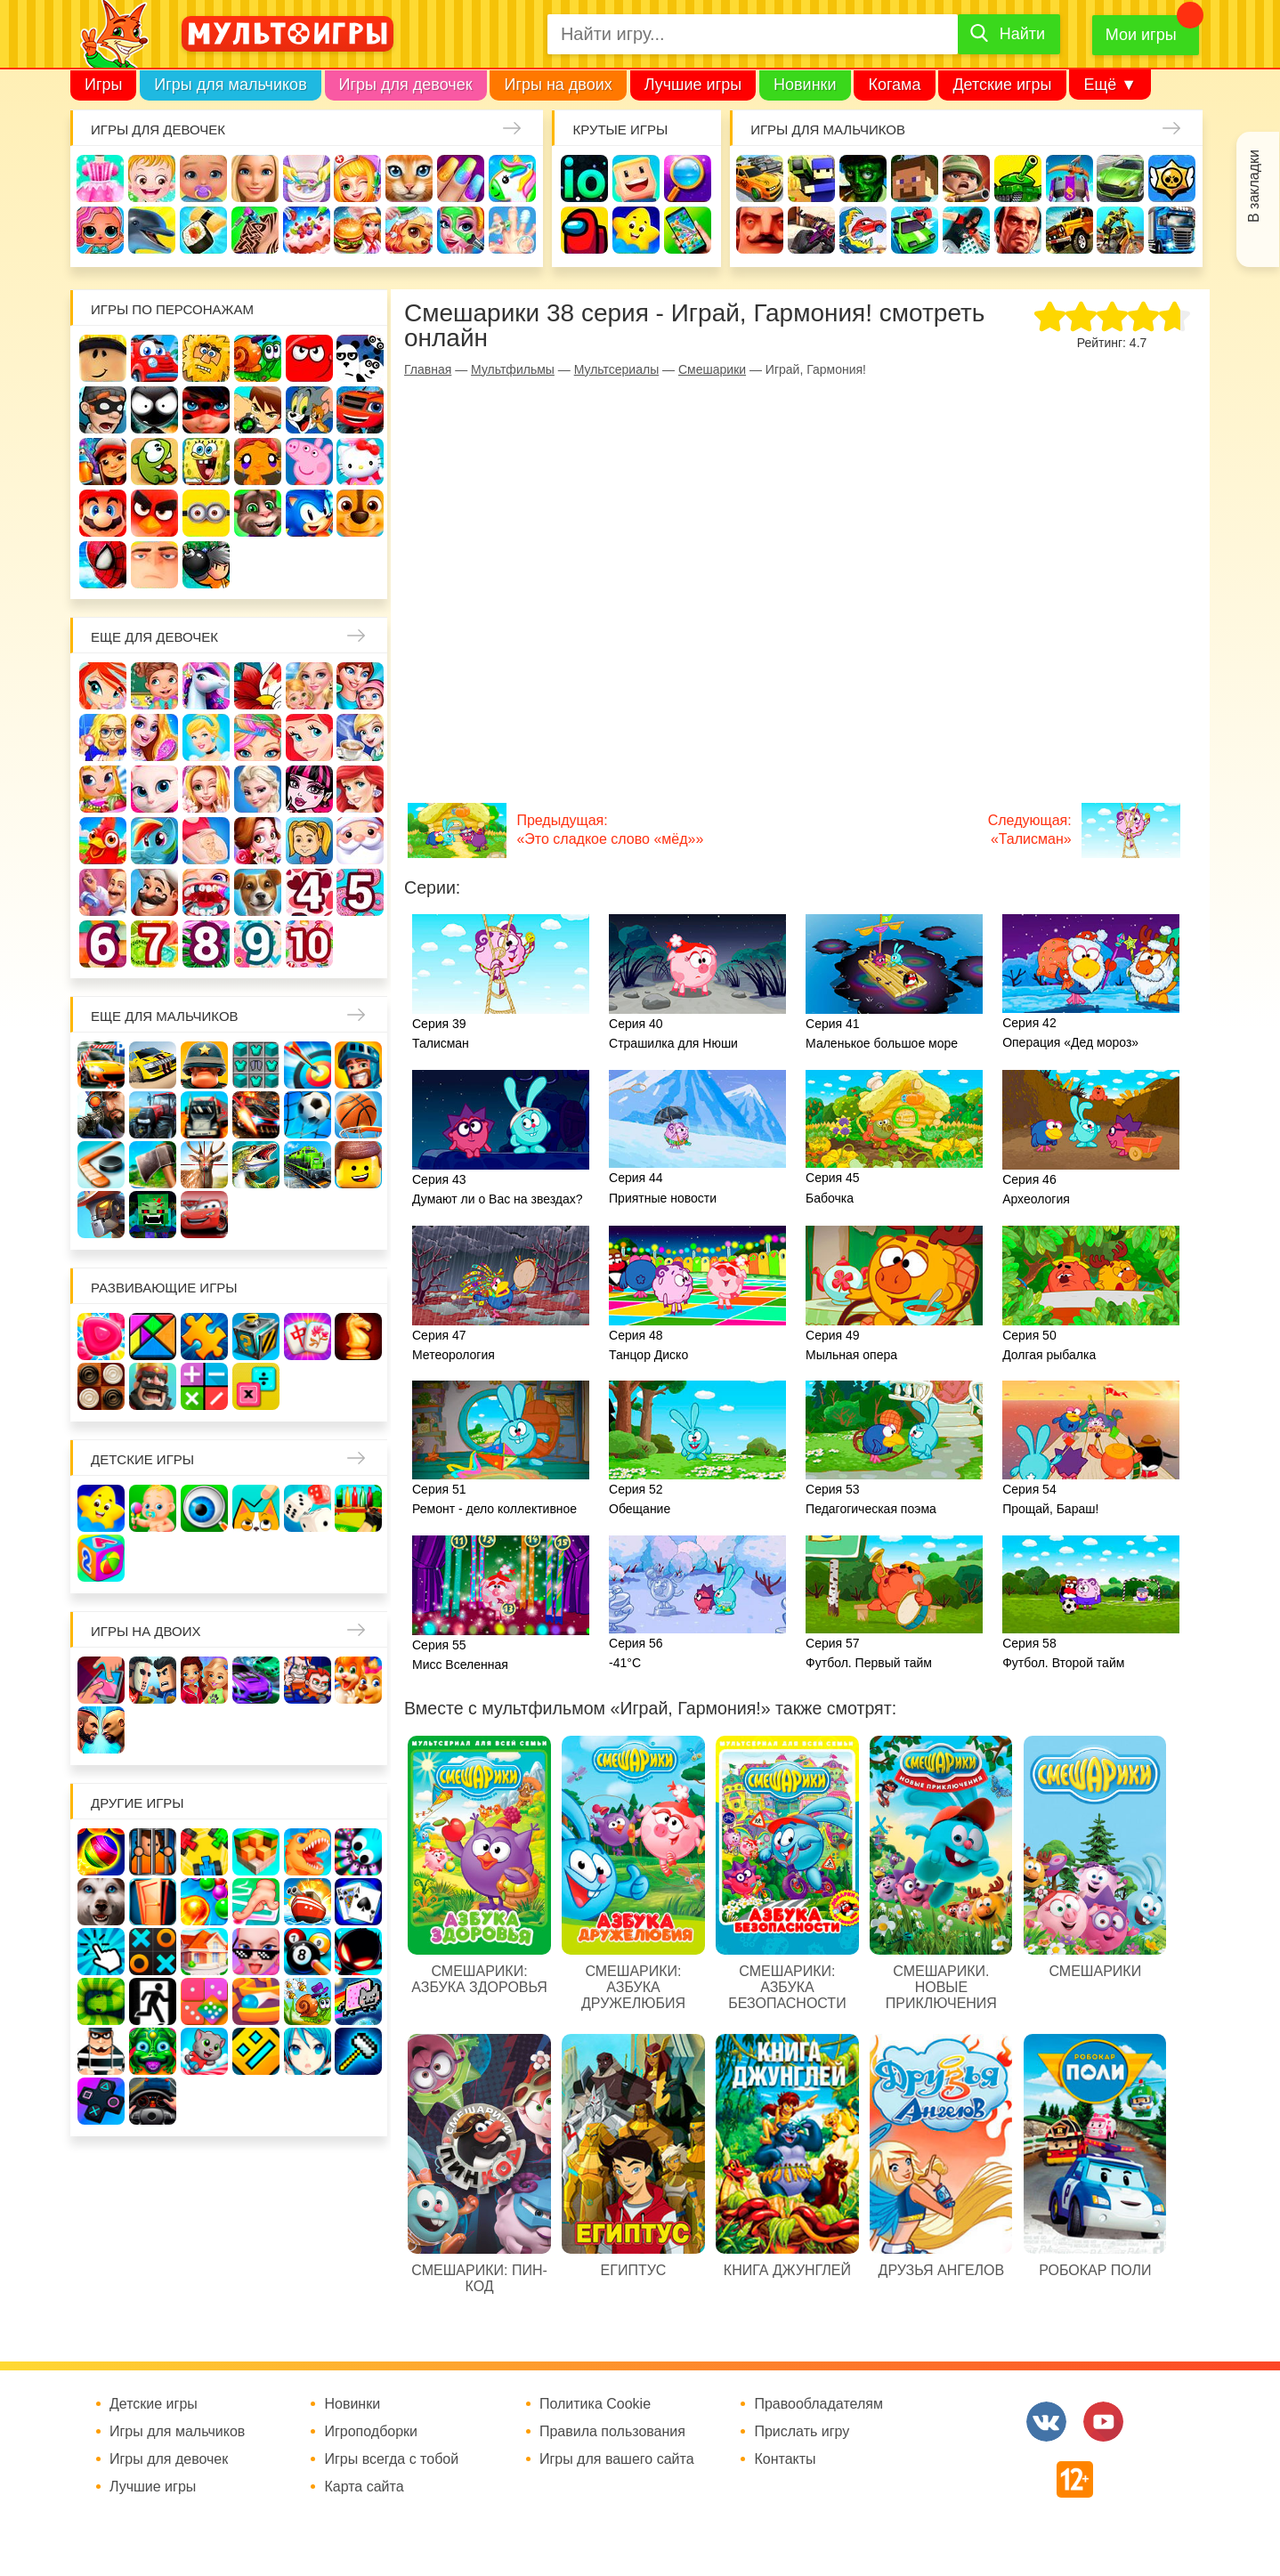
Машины (1120, 178)
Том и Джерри (309, 409)
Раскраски (257, 685)
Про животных (257, 892)
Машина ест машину (863, 230)
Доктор (357, 178)
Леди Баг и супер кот (206, 409)
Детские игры (1001, 84)
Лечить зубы (206, 892)
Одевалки (100, 178)
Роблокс (102, 358)
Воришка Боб (102, 409)
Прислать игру (801, 2432)
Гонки (759, 178)
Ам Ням (154, 461)
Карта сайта (363, 2487)
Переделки (102, 892)
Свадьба (206, 789)
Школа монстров (309, 789)
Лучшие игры (692, 84)
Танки (1017, 178)
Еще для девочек (154, 636)
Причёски (154, 737)
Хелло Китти (360, 461)
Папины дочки (309, 840)
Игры (103, 84)
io (584, 178)
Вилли (154, 358)
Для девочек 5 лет (360, 892)
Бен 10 (257, 409)
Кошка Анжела (154, 789)
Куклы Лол (100, 230)
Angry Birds (154, 513)
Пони (154, 840)
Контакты (784, 2459)
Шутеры (811, 230)
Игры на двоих (558, 84)
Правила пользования (612, 2432)
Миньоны (206, 513)
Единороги (512, 178)
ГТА (1017, 230)
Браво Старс (1171, 178)
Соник (309, 513)
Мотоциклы (1120, 230)
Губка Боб (206, 461)
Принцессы (206, 737)
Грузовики (1171, 230)
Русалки (360, 789)
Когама (894, 84)
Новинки (805, 84)
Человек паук (102, 564)
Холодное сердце (257, 789)
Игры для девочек (406, 84)
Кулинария (203, 230)
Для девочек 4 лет (309, 892)
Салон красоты (460, 230)
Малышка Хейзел (151, 178)
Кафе (360, 737)
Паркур (966, 230)
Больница (102, 737)
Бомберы (206, 564)
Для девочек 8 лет (206, 944)
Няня (309, 685)
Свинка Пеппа (309, 461)
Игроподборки (370, 2432)
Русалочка (309, 737)
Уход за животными (409, 230)
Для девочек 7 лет (154, 944)
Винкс (102, 685)
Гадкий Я (154, 564)
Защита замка (1069, 178)
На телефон (687, 230)
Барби (255, 178)
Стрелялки (811, 178)
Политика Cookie (595, 2404)
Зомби (863, 178)
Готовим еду (357, 230)
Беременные (206, 840)
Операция (512, 230)
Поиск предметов (687, 178)
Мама (360, 685)
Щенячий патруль (360, 513)
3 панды (360, 358)
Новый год (360, 840)
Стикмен (154, 409)
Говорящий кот (257, 513)
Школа (154, 685)
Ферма (102, 840)
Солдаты (966, 178)
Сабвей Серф (102, 461)
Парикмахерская (257, 737)
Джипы (1069, 230)
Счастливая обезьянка (257, 461)
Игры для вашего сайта (616, 2459)
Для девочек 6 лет (102, 944)
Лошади (206, 685)
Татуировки (255, 230)
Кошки (409, 178)
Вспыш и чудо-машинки (360, 409)
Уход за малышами (203, 178)
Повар (154, 892)
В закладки (1253, 186)
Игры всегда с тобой (391, 2459)
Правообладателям (818, 2404)
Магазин (102, 789)
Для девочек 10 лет (309, 944)
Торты (306, 230)
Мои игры (1141, 35)
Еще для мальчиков (165, 1016)
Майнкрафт (914, 178)
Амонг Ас (584, 230)
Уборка (306, 178)
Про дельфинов (151, 230)
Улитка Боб (257, 358)
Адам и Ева (206, 358)
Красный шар (309, 358)
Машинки (914, 230)
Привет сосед (759, 230)
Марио (102, 513)
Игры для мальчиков (230, 84)
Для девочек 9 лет (257, 944)
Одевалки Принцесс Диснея (257, 840)
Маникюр (460, 178)
